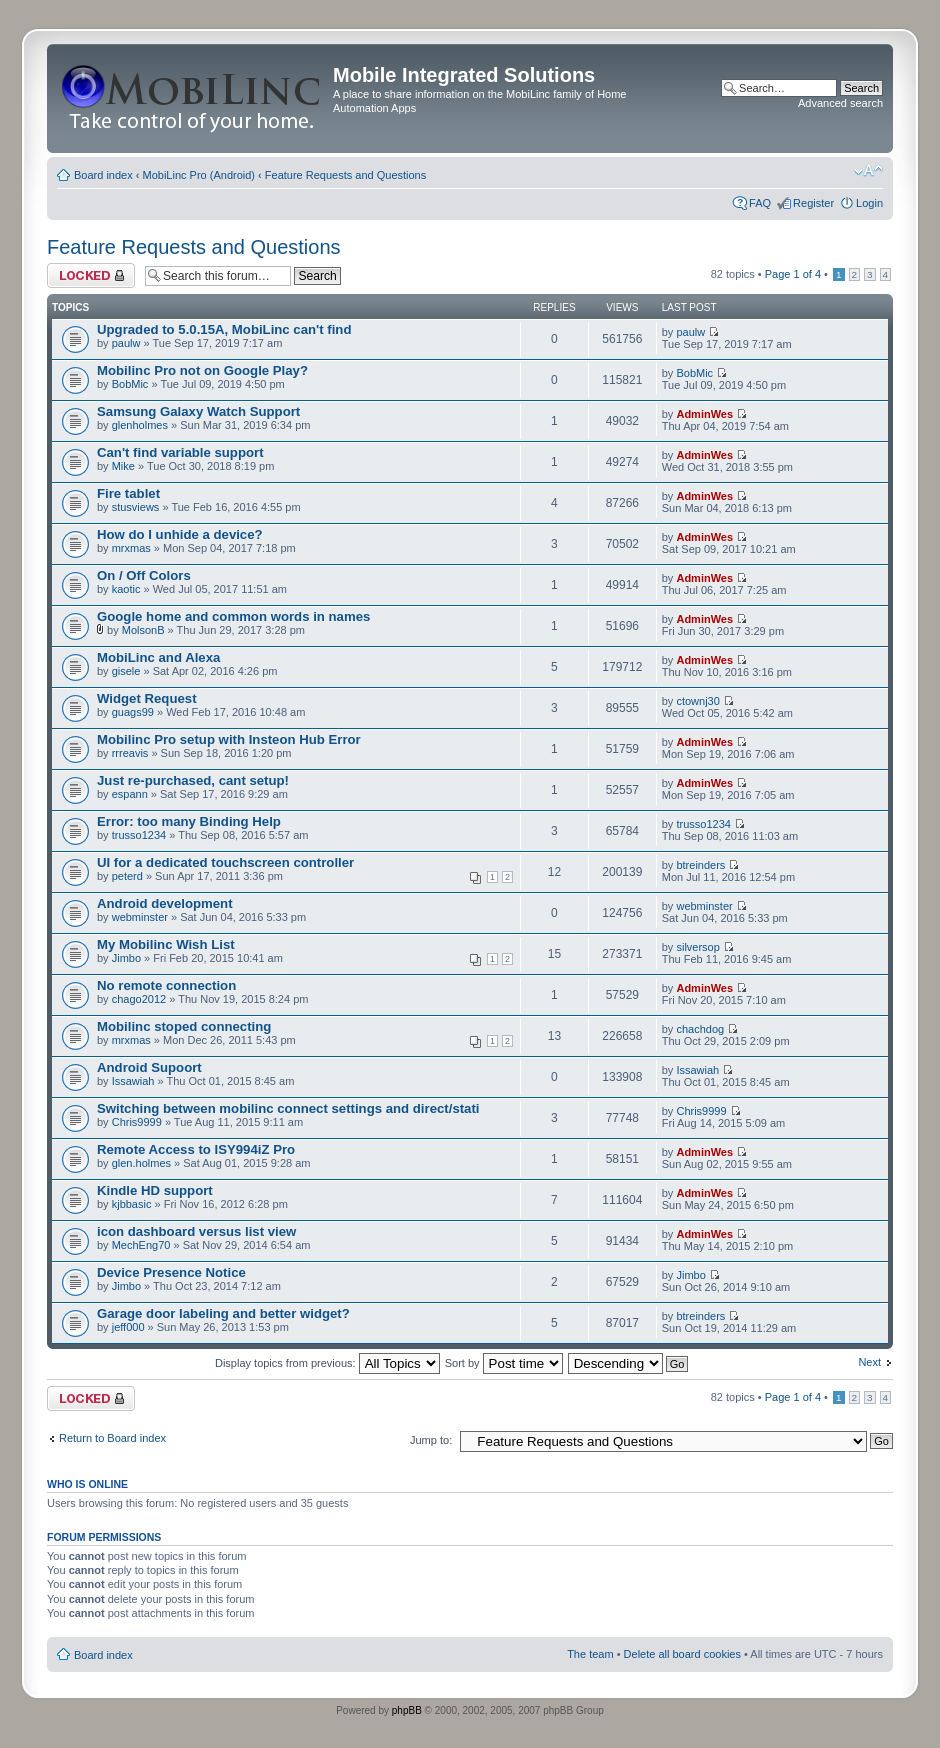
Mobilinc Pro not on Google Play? (202, 370)
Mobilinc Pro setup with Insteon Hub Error (229, 739)
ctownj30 (697, 701)
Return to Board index (112, 1438)
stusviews (136, 507)
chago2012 (139, 999)
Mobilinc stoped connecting (184, 1026)
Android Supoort (149, 1067)
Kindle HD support (155, 1190)
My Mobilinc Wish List (166, 944)
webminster (140, 917)
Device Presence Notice (171, 1272)
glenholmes (140, 425)
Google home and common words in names (233, 616)
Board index (103, 175)
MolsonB (143, 630)
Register (813, 203)
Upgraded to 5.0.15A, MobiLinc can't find (224, 329)
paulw (126, 343)
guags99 (133, 712)
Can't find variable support (180, 452)
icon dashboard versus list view (196, 1231)
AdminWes (704, 414)
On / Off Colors (144, 575)
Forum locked (91, 275)
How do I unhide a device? (180, 534)
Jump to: (431, 1440)
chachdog (700, 1029)
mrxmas (131, 548)
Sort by (504, 1363)
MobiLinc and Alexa (158, 657)
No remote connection (166, 985)
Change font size (868, 171)
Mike (123, 466)
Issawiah (133, 1081)
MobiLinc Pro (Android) (199, 175)
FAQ (760, 203)
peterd (127, 876)
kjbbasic (132, 1204)
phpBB (407, 1710)
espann (130, 794)
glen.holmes (141, 1163)
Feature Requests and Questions (345, 175)
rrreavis (130, 753)
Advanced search (840, 103)
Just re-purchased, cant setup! (193, 780)
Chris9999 (137, 1122)
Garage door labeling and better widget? (223, 1313)
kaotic (126, 589)
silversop (697, 947)
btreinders (700, 865)
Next (869, 1362)
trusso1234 (139, 835)
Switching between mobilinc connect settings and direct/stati (288, 1108)
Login (869, 203)
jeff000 (128, 1327)
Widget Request (147, 698)
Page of (793, 274)
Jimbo (126, 958)
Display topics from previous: (327, 1363)
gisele (126, 671)
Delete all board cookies (682, 1654)
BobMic (130, 384)
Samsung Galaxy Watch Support (198, 411)
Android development (165, 903)
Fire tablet (128, 493)
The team (590, 1654)
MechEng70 (141, 1245)
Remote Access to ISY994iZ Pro (196, 1149)
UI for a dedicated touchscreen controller (225, 862)
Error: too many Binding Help (189, 821)
